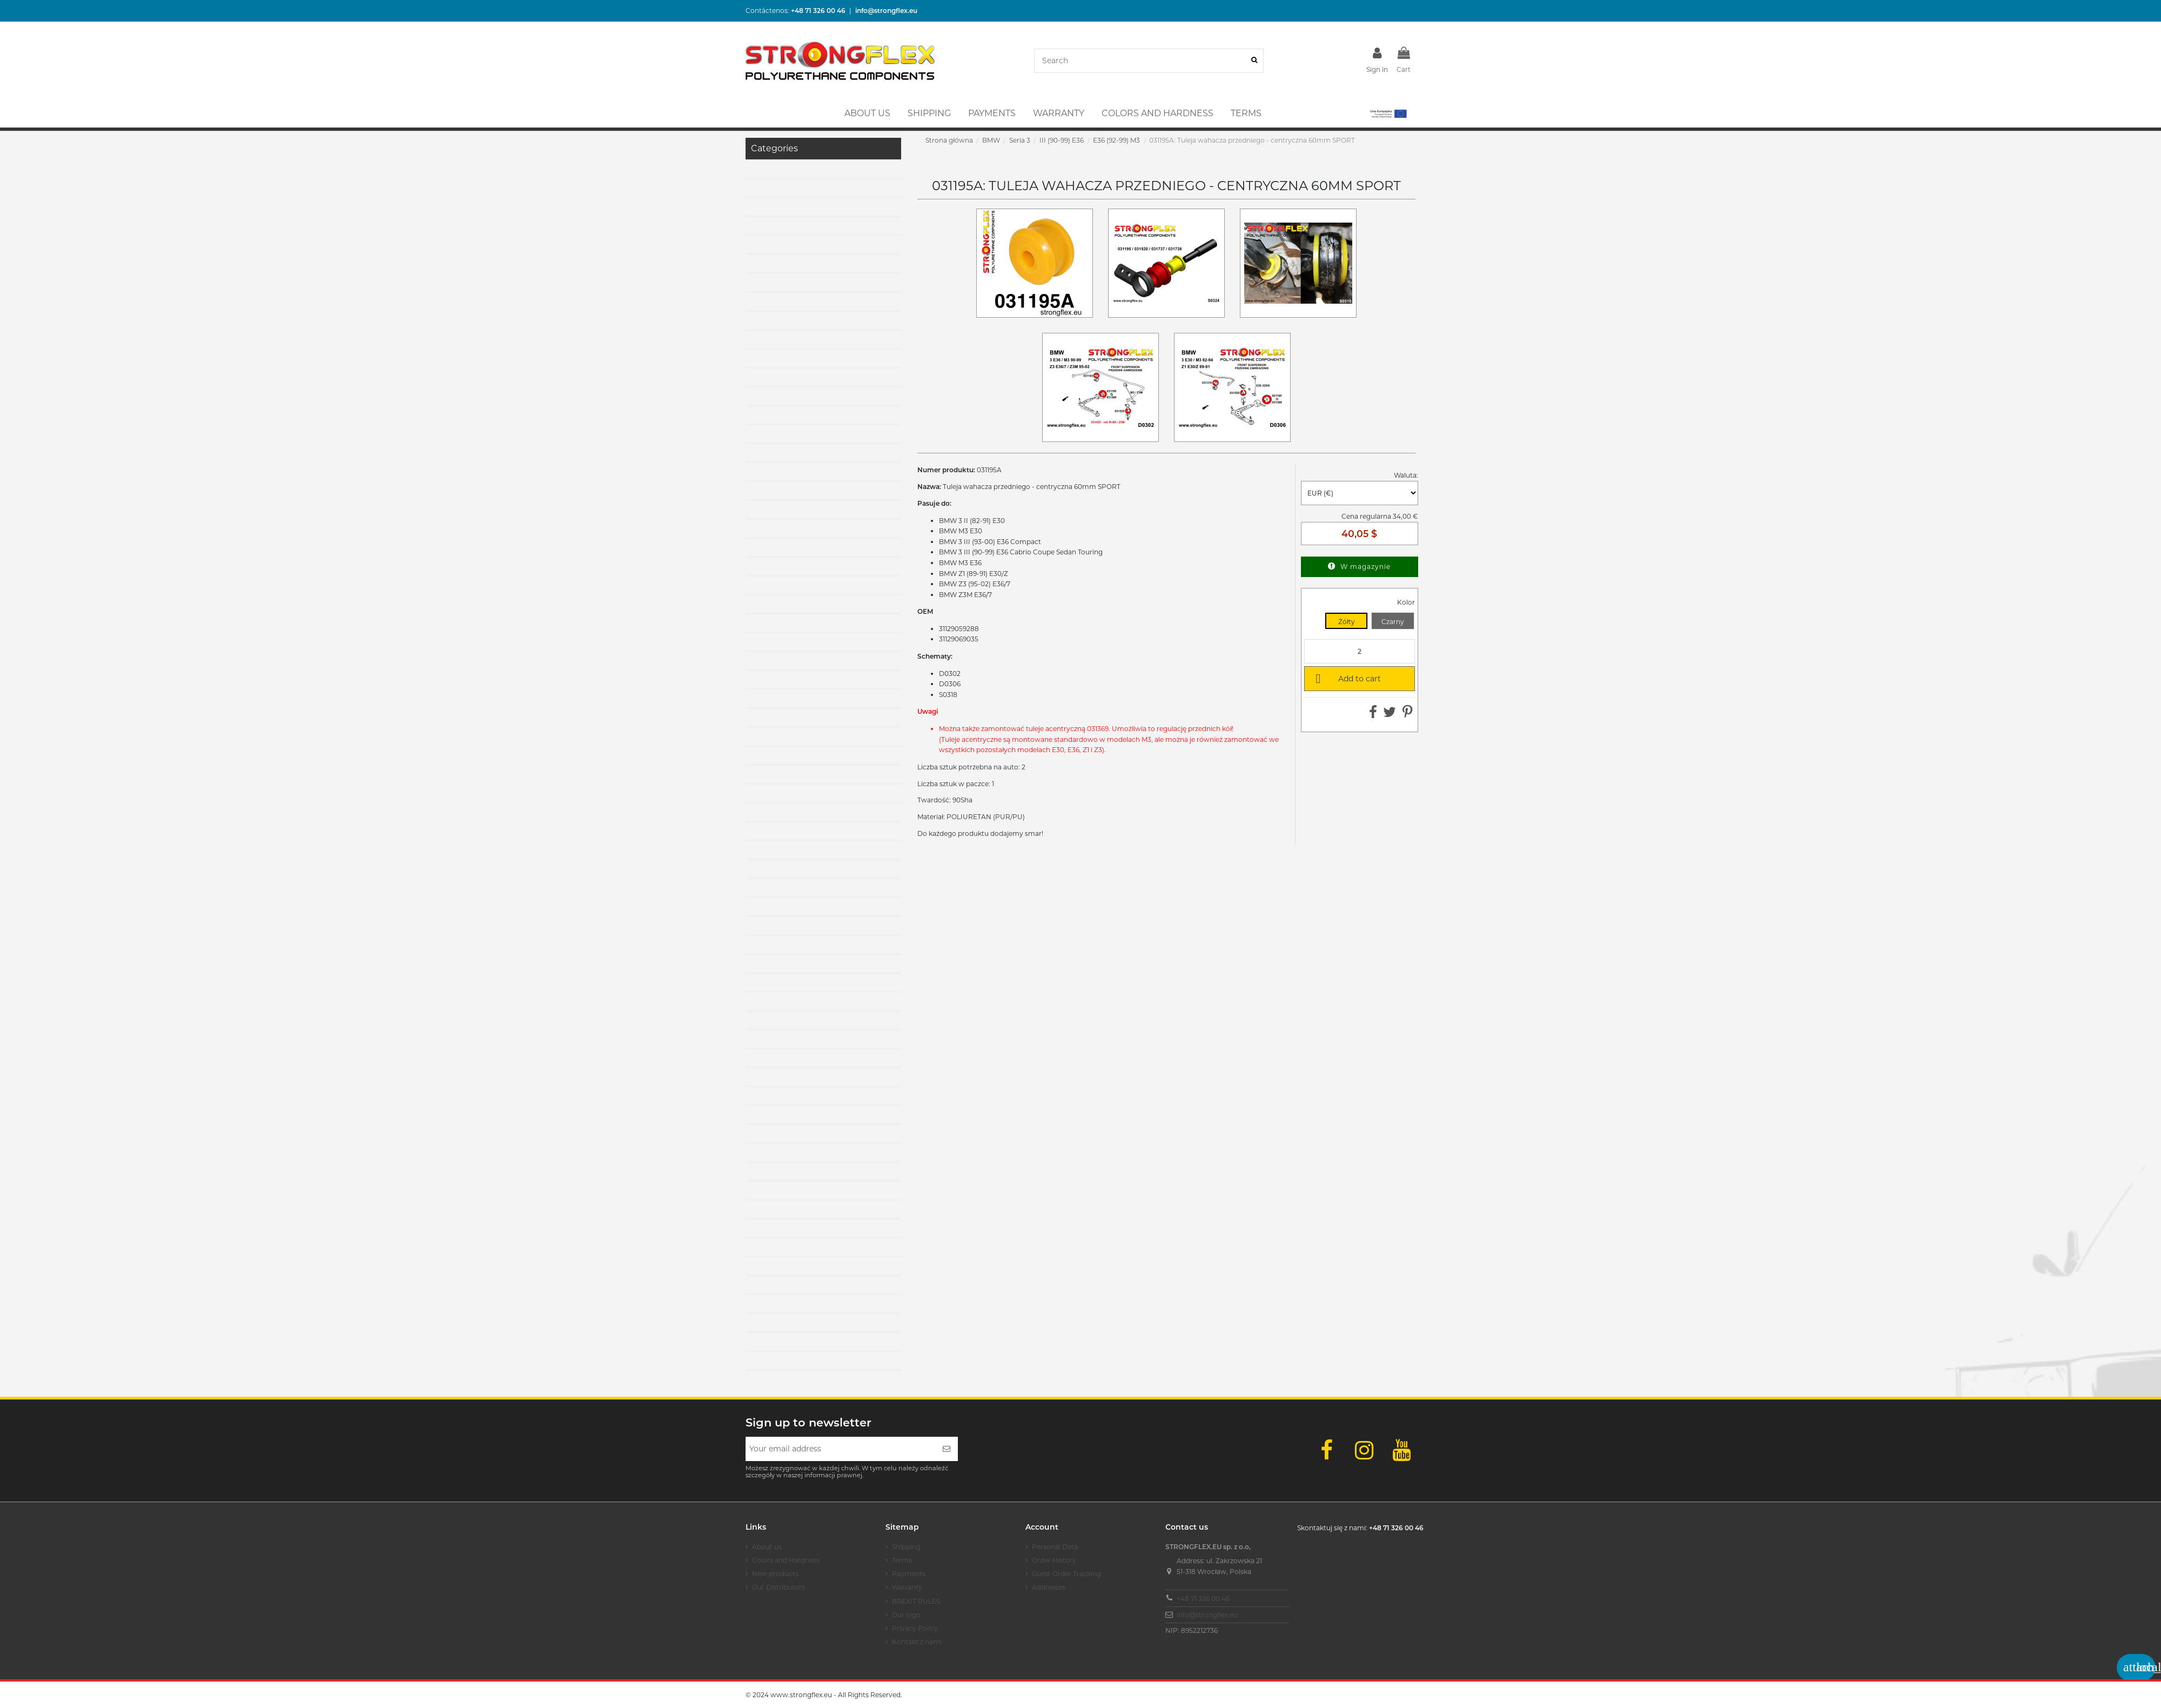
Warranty (907, 1587)
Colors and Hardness (786, 1560)
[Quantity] (1359, 651)
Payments (908, 1574)
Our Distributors (778, 1587)
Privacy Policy (915, 1628)
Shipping (906, 1547)
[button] (1387, 113)
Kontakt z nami (917, 1642)
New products (775, 1574)
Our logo (906, 1615)
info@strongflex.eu (1207, 1615)
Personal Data (1055, 1547)
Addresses (1048, 1587)
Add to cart (1346, 678)
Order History (1054, 1560)
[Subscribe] (946, 1449)
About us (767, 1547)
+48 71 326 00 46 (1203, 1599)
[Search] (1254, 61)
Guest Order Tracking (1066, 1574)
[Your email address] (840, 1449)
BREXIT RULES (916, 1601)
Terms (902, 1560)
